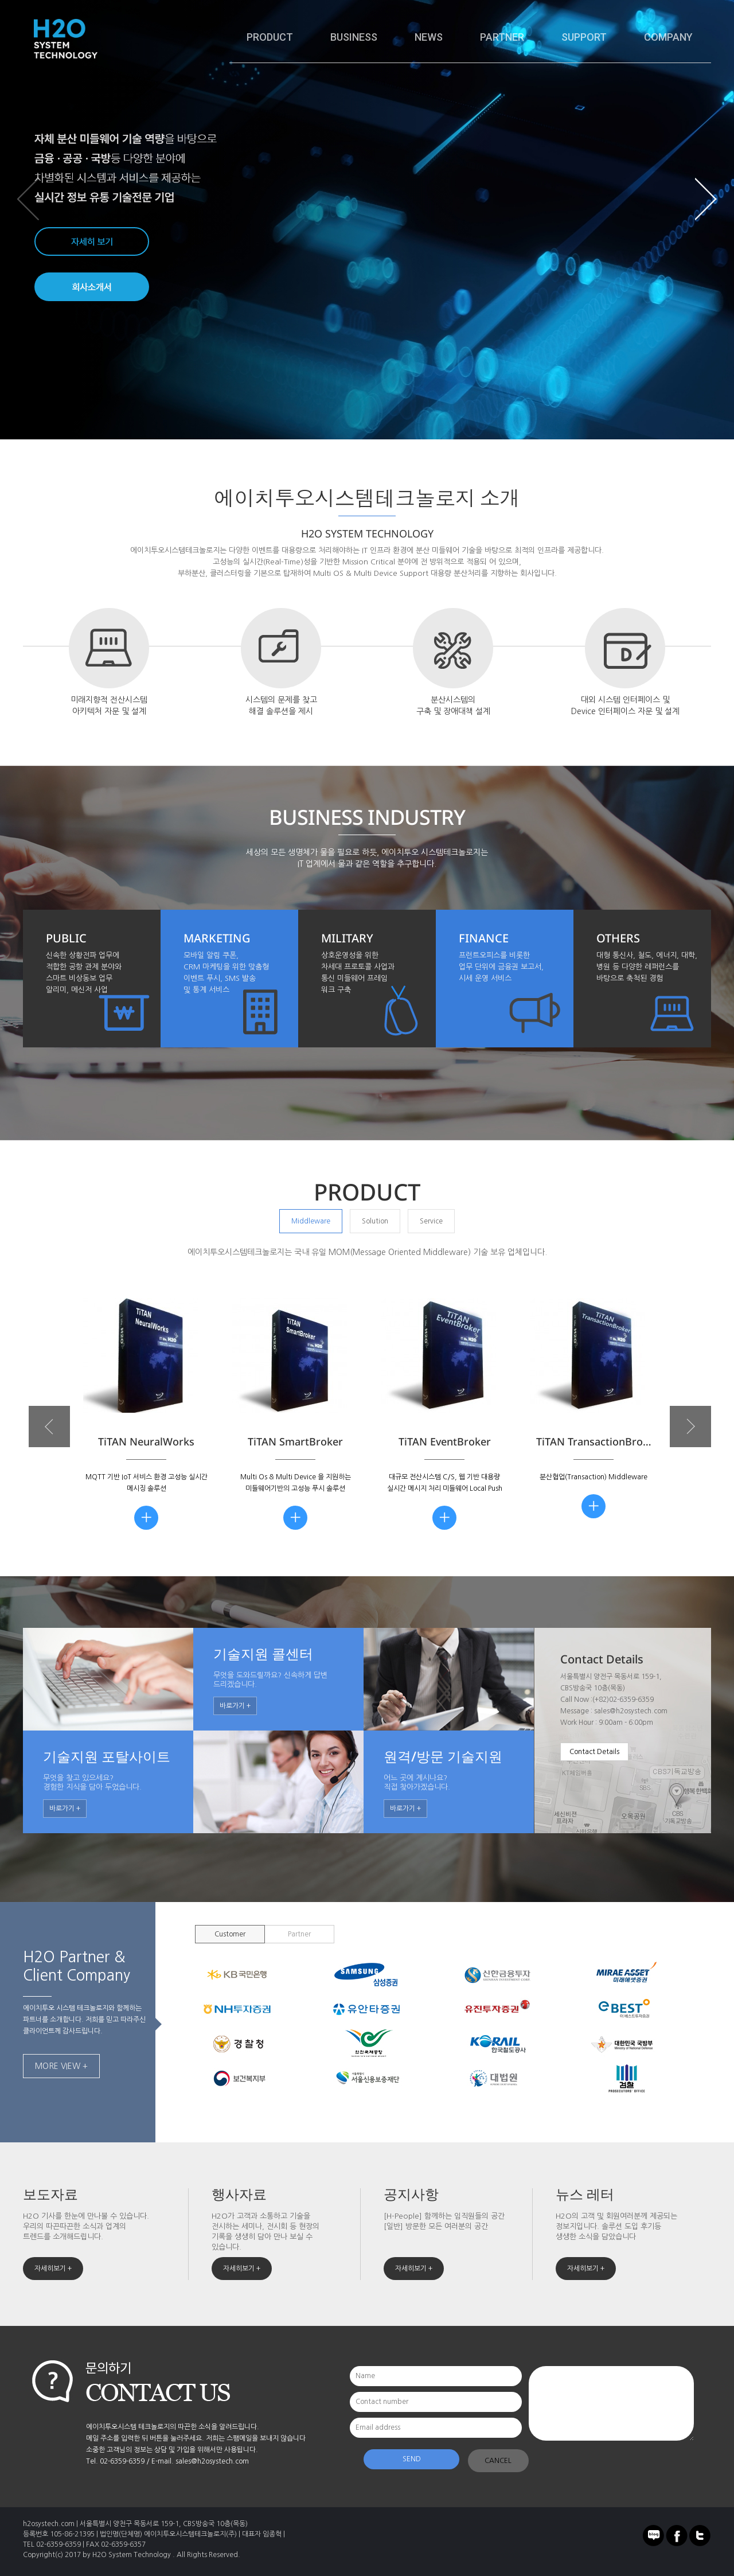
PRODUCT (270, 37)
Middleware (310, 1221)
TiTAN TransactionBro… (593, 1441)
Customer (229, 1934)
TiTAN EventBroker (445, 1441)
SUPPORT (584, 37)
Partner (299, 1934)
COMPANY (668, 37)
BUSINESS (353, 37)
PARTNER (502, 37)
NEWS (429, 37)
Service (431, 1221)
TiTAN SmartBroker (295, 1441)
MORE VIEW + (61, 2066)
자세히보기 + (53, 2268)
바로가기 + (235, 1705)
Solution (375, 1221)
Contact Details (594, 1751)
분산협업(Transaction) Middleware (593, 1477)
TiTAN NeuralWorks (146, 1441)
